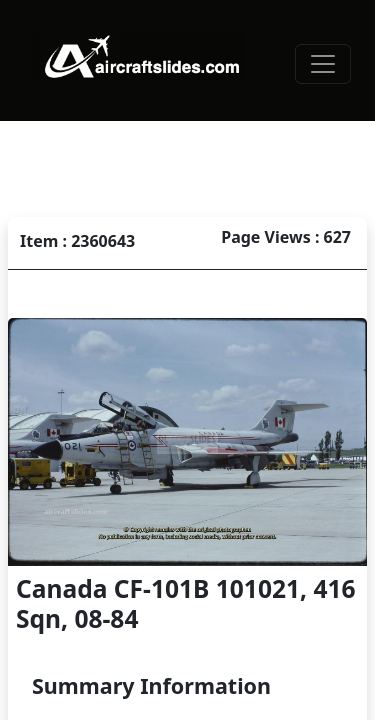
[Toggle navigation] (323, 64)
